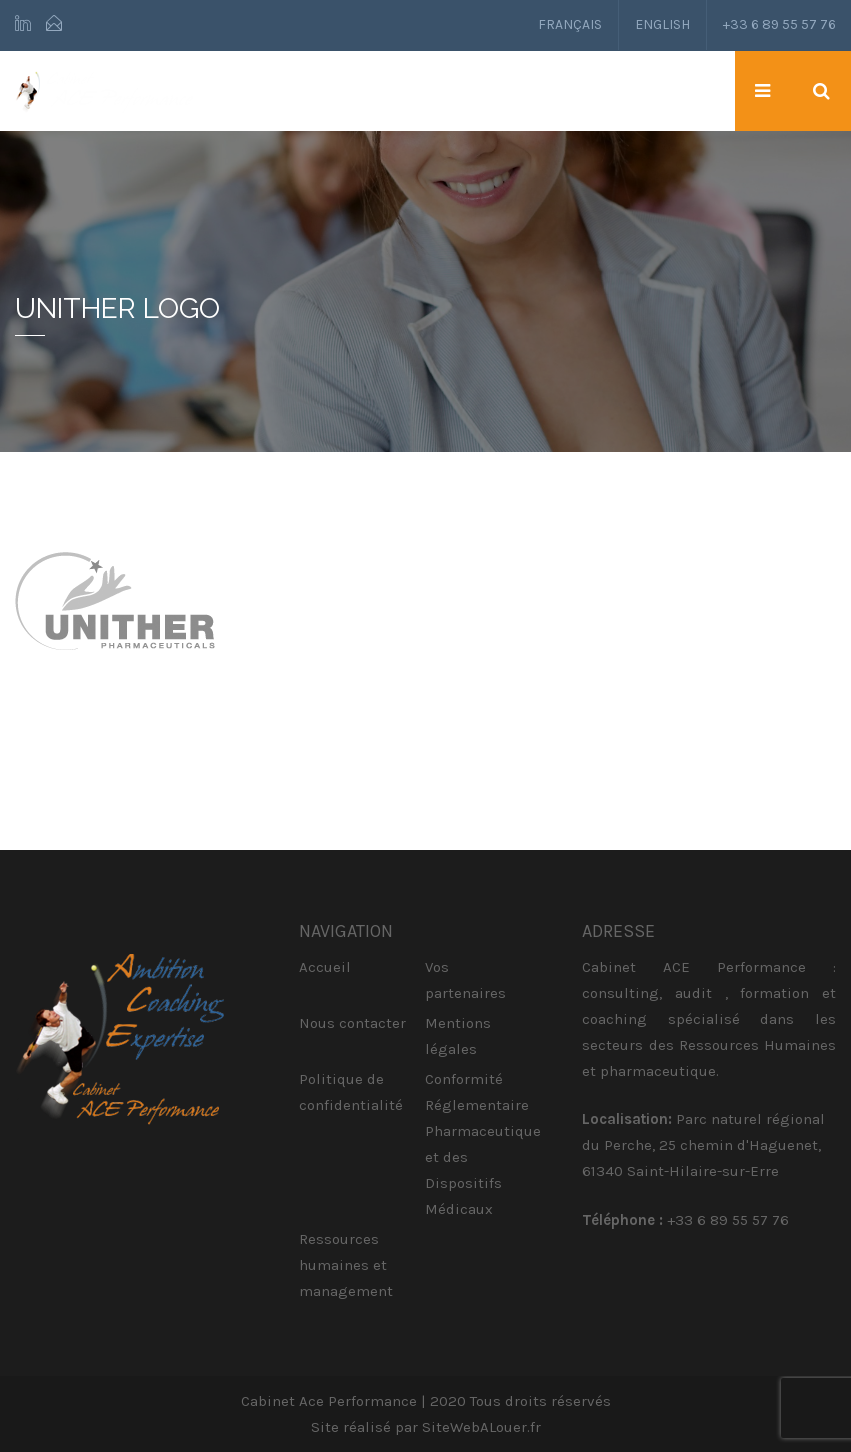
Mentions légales (458, 1036)
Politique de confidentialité (351, 1092)
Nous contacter (352, 1023)
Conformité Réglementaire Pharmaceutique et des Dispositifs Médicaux (483, 1144)
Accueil (325, 967)
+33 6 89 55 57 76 (779, 24)
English (662, 24)
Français (570, 24)
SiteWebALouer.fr (481, 1427)
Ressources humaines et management (346, 1265)
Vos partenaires (465, 980)
